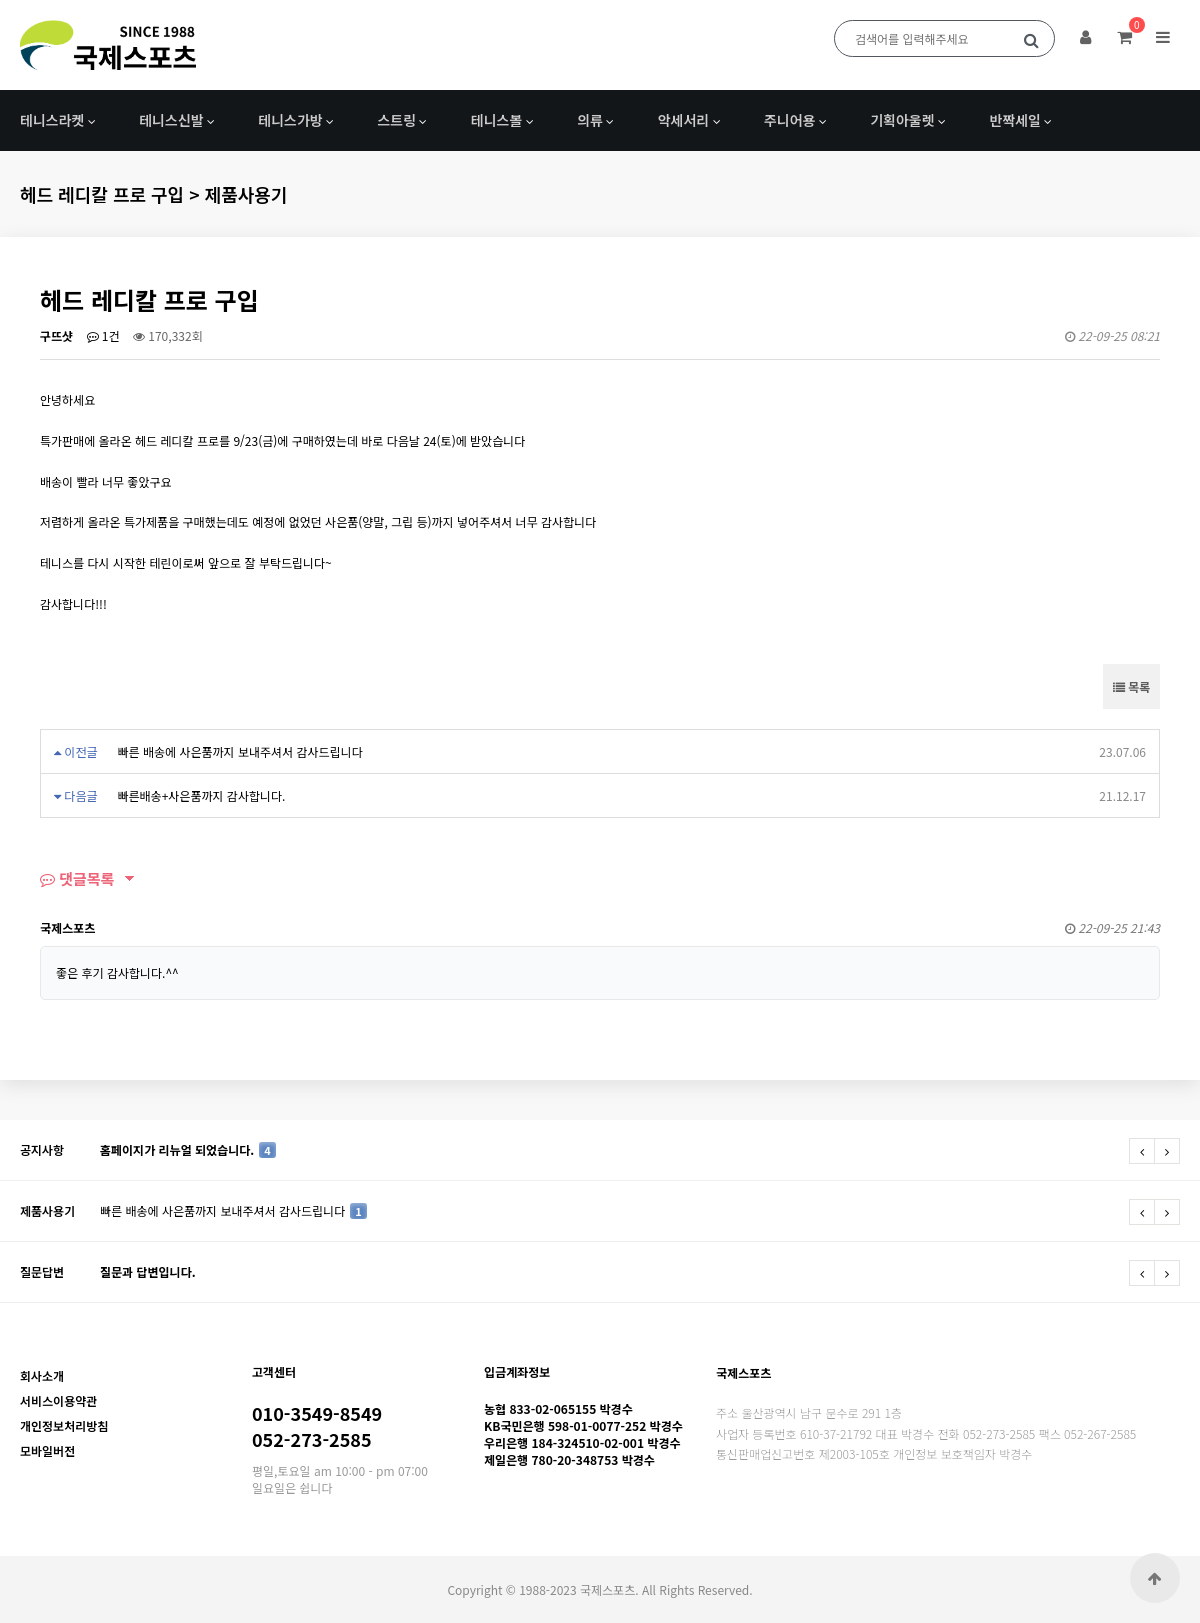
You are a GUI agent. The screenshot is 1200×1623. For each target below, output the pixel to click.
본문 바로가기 (0, 0)
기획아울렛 (902, 120)
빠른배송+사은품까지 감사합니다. (201, 795)
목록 (1131, 686)
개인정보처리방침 (64, 1425)
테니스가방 (290, 120)
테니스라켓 (52, 120)
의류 (590, 120)
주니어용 (790, 120)
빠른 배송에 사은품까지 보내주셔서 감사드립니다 (239, 751)
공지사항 (42, 1149)
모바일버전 (47, 1450)
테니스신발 (171, 120)
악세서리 (684, 120)
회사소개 (42, 1375)
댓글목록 (77, 878)
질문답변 (42, 1271)
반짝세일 (1015, 120)
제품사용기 (47, 1210)
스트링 (396, 120)
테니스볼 (497, 120)
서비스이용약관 (58, 1400)
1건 (103, 335)
